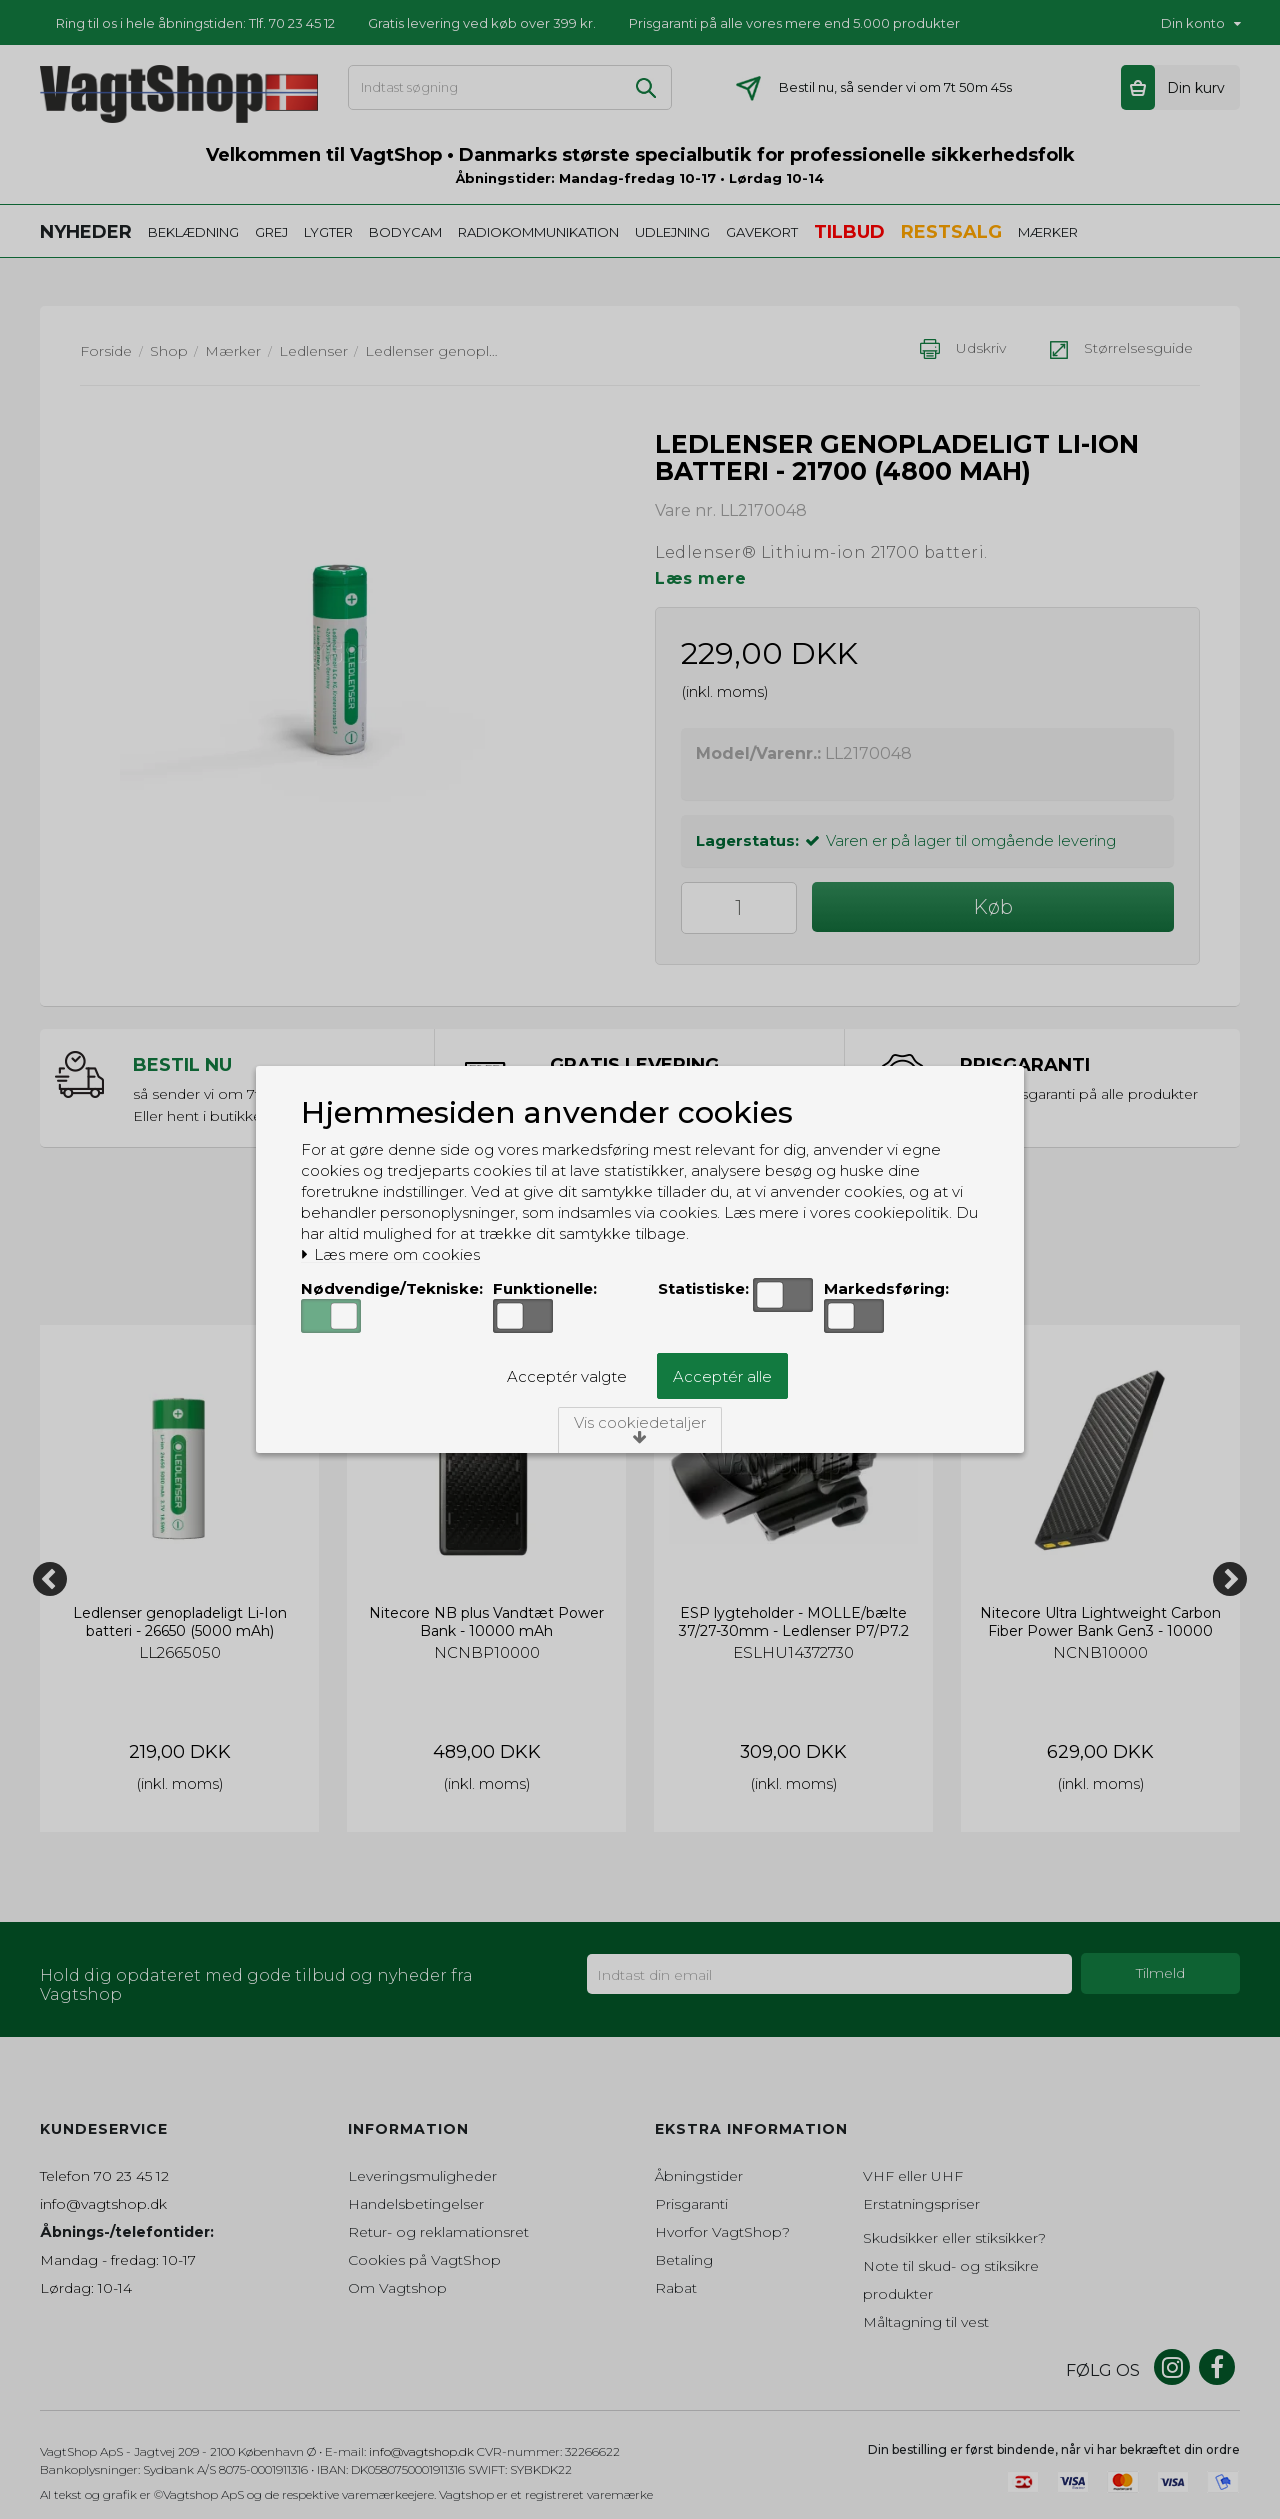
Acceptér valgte (567, 1376)
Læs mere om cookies (390, 1255)
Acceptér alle (722, 1376)
